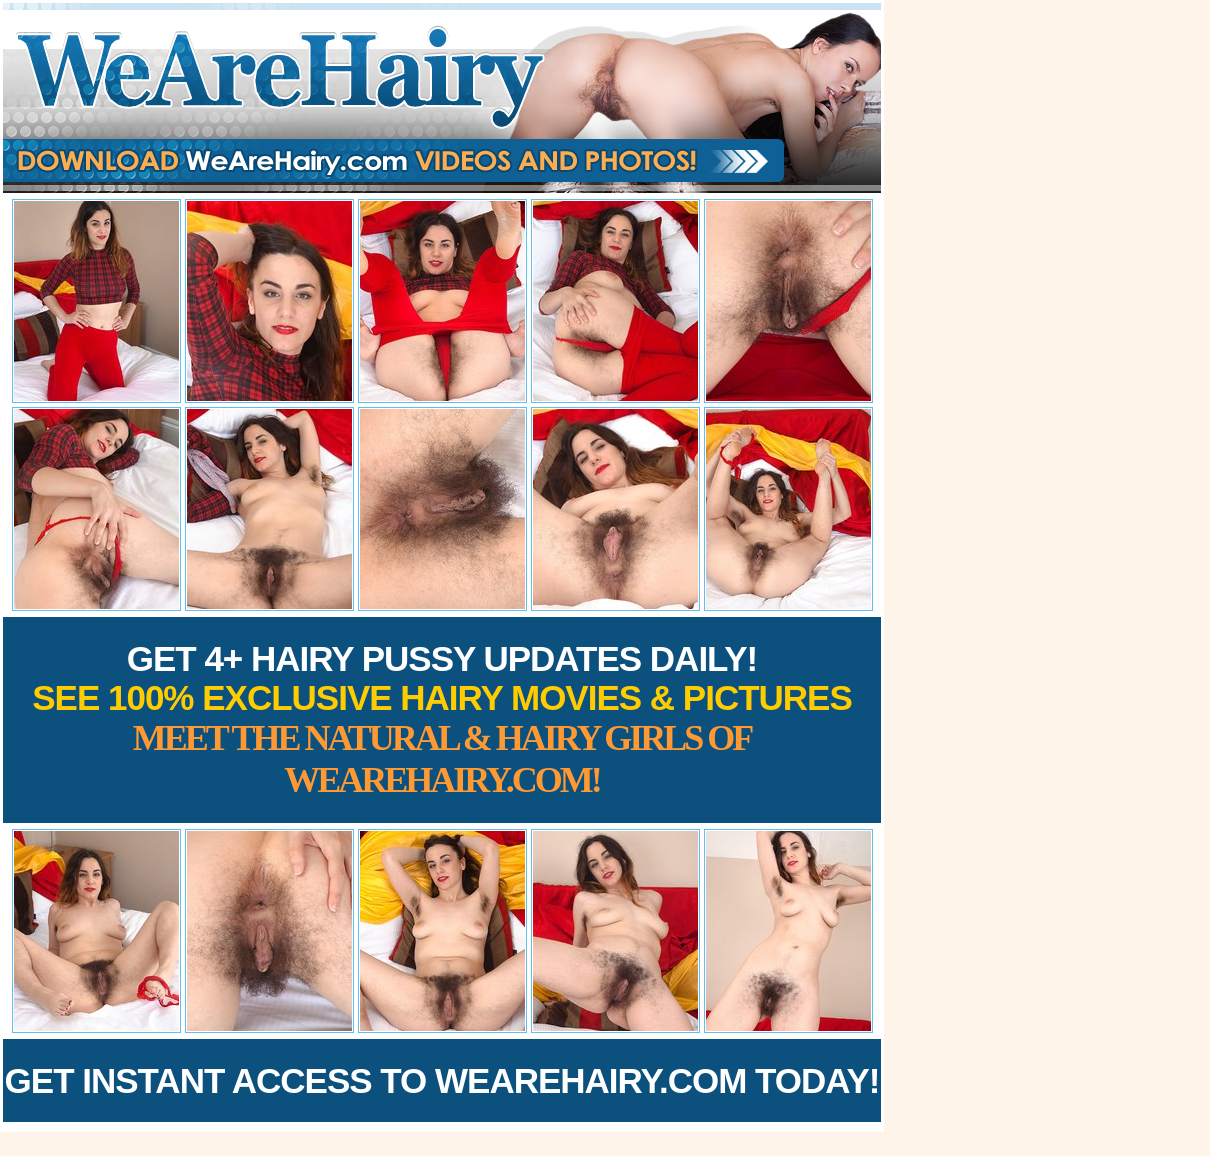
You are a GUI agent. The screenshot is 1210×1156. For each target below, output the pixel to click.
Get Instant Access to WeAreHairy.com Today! (442, 1080)
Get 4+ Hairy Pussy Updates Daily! (442, 719)
